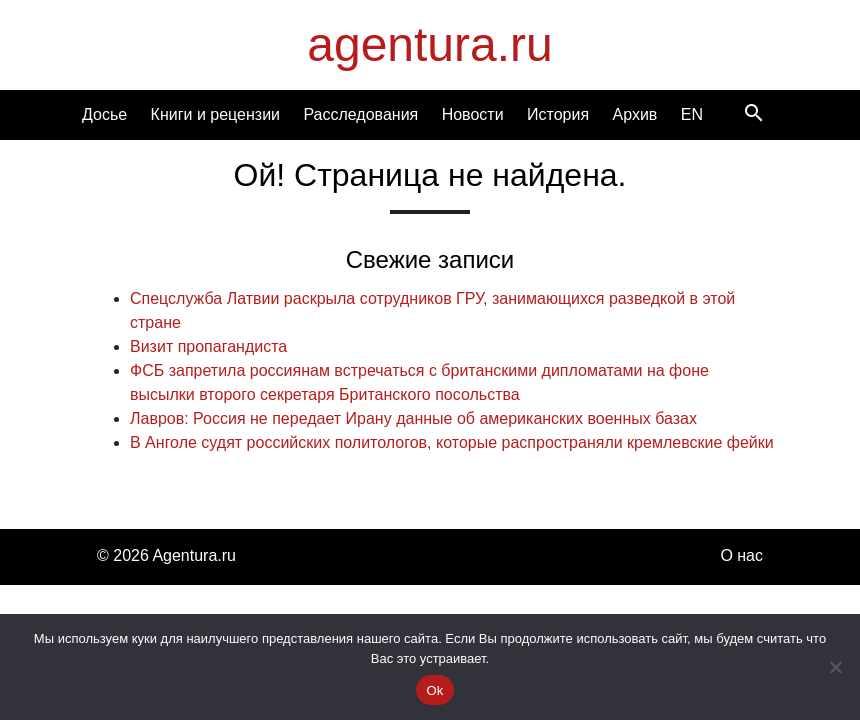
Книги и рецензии (215, 114)
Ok (434, 690)
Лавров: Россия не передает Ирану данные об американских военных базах (413, 418)
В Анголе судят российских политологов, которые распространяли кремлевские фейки (452, 442)
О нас (741, 555)
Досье (104, 114)
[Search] (754, 114)
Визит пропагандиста (208, 346)
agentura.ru (430, 44)
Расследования (360, 114)
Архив (634, 114)
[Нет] (835, 667)
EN (692, 114)
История (558, 114)
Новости (473, 114)
